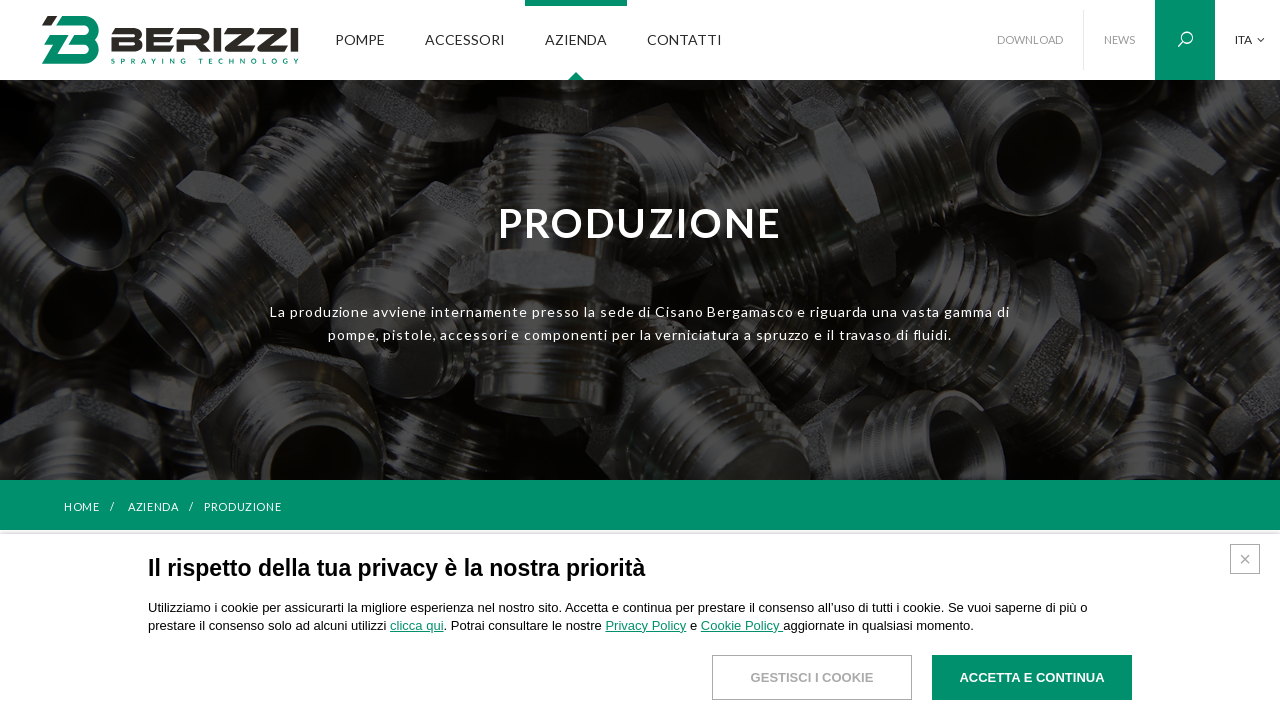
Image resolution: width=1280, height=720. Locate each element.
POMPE (360, 39)
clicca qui (416, 625)
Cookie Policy (742, 625)
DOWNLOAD (1030, 39)
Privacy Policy (645, 625)
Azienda (154, 506)
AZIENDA (576, 39)
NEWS (1119, 39)
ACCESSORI (465, 39)
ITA (1250, 39)
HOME (81, 506)
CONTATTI (684, 39)
